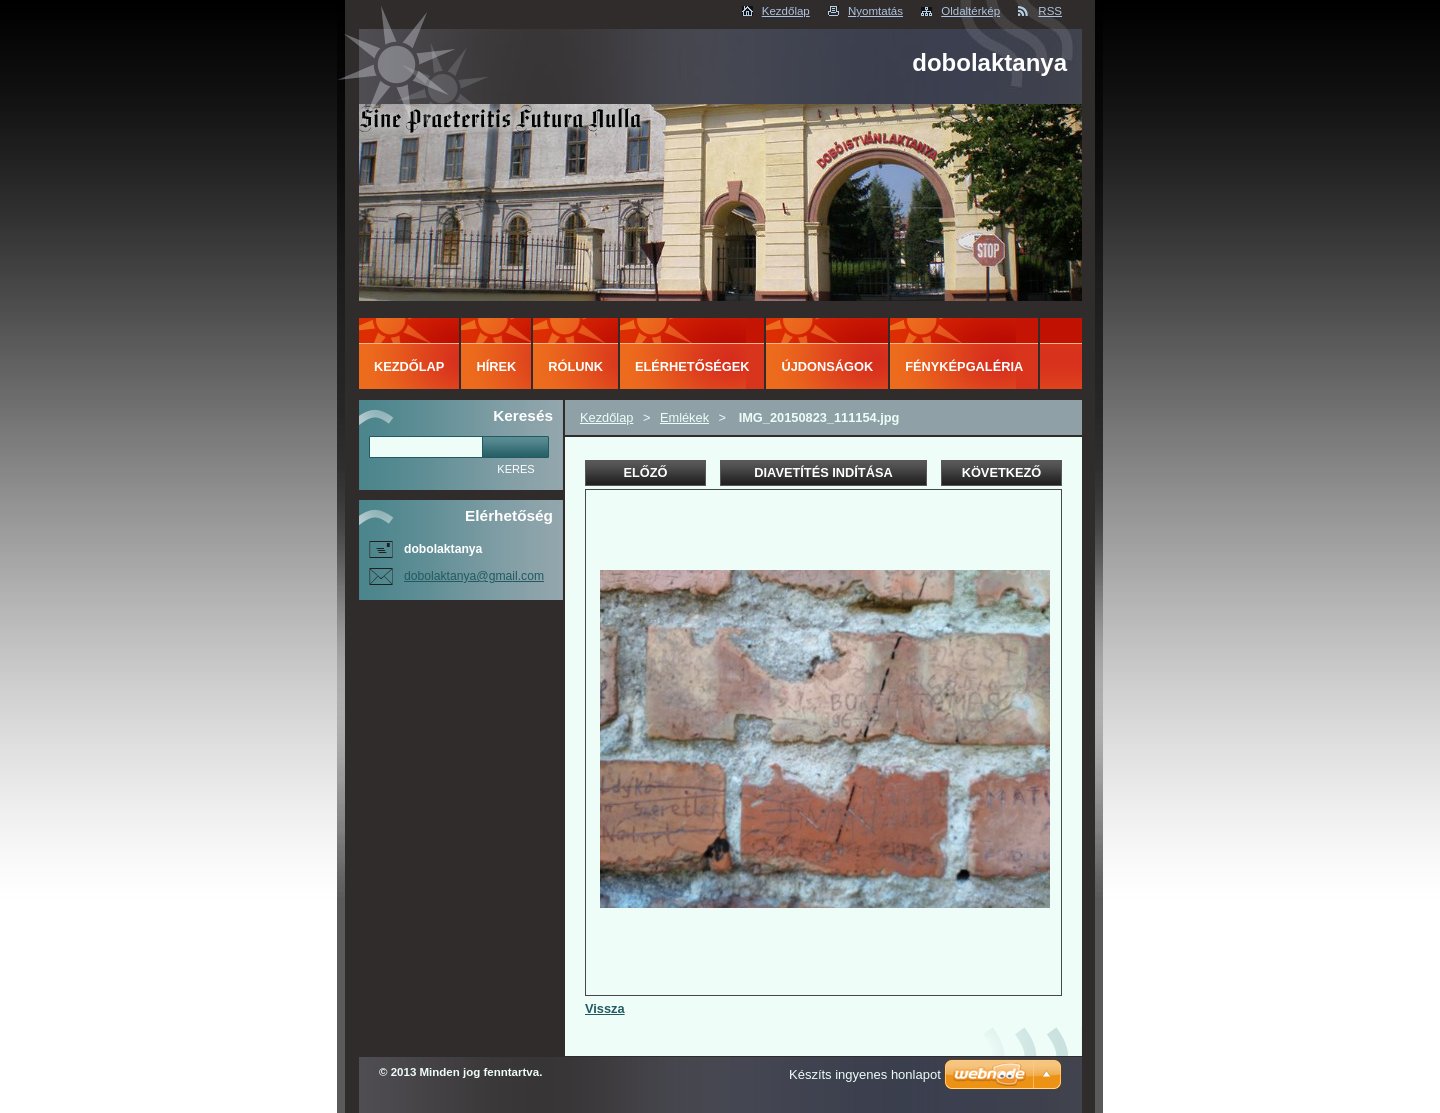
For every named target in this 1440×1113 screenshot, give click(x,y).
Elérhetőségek (692, 366)
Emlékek (684, 417)
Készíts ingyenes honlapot (865, 1074)
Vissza (605, 1008)
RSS (1050, 11)
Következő (1002, 472)
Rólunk (575, 366)
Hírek (496, 366)
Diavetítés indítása (823, 472)
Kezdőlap (786, 11)
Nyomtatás (875, 11)
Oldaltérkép (970, 11)
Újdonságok (827, 366)
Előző (645, 472)
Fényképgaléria (964, 366)
